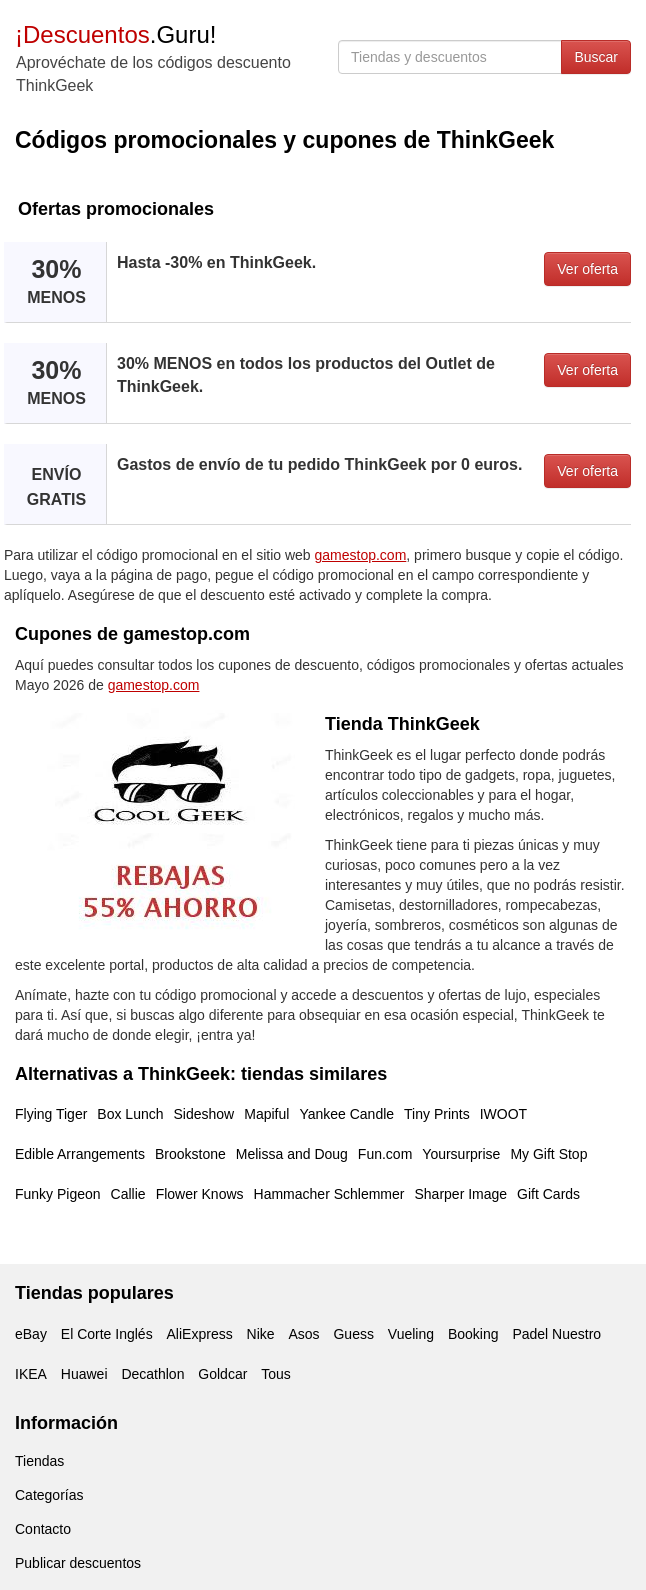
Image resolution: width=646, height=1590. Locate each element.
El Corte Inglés (107, 1334)
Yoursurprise (461, 1154)
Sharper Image (460, 1194)
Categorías (49, 1495)
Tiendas (39, 1461)
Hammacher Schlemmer (329, 1194)
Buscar (596, 57)
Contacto (43, 1529)
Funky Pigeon (58, 1194)
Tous (276, 1374)
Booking (473, 1334)
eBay (31, 1334)
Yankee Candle (346, 1114)
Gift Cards (548, 1194)
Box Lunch (130, 1114)
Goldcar (222, 1374)
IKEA (31, 1374)
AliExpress (200, 1334)
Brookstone (190, 1154)
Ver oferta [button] (587, 269)
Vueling (411, 1334)
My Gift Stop (548, 1154)
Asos (303, 1334)
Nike (261, 1334)
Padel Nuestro (556, 1334)
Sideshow (204, 1114)
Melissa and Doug (292, 1154)
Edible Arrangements (80, 1154)
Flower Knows (200, 1194)
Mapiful (266, 1114)
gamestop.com (361, 555)
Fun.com (385, 1154)
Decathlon (152, 1374)
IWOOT (503, 1114)
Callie (128, 1194)
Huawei (84, 1374)
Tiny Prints (437, 1114)
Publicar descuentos (78, 1563)
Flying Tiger (51, 1114)
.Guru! (115, 34)
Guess (353, 1334)
